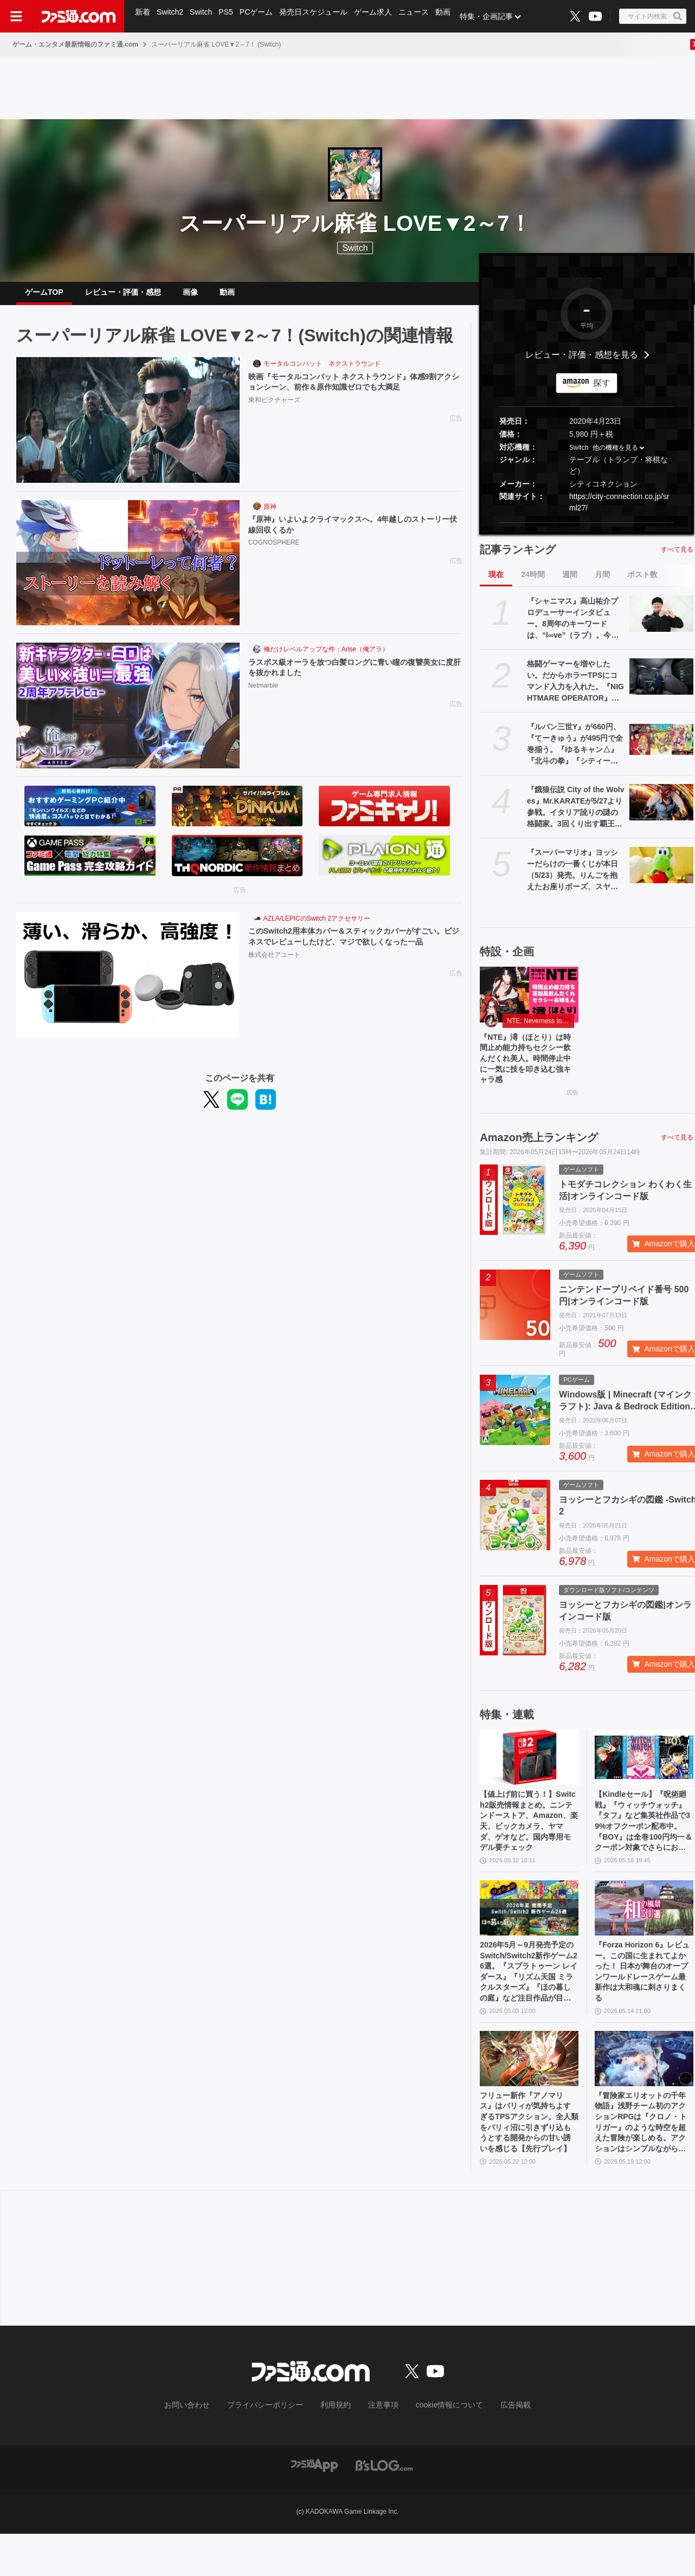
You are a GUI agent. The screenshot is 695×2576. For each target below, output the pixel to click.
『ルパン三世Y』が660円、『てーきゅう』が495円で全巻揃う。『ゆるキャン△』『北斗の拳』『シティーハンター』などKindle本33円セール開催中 (575, 753)
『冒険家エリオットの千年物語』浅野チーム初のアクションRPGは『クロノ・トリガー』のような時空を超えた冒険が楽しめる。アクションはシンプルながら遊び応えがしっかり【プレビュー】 (643, 2161)
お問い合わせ (203, 2448)
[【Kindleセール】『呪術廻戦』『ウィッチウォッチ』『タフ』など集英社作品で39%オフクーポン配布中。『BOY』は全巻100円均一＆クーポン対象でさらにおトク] (644, 1773)
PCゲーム (261, 16)
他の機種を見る (615, 456)
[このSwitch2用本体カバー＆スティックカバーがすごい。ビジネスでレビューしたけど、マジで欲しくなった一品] (128, 983)
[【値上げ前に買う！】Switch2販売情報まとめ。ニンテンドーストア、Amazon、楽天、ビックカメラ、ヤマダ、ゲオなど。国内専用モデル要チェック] (529, 1773)
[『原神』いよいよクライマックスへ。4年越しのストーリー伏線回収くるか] (128, 572)
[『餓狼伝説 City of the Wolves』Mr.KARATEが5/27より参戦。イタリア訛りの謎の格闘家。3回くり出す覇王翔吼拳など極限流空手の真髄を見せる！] (661, 811)
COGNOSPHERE (274, 554)
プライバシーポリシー (273, 2448)
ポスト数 (642, 583)
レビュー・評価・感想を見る (581, 363)
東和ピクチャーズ (274, 411)
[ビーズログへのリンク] (384, 2507)
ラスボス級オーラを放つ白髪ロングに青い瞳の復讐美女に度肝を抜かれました (352, 677)
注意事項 (379, 2448)
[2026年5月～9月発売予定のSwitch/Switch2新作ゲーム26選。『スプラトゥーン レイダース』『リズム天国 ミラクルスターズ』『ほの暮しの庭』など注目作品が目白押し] (529, 1933)
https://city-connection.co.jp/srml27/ (619, 511)
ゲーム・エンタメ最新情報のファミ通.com (75, 44)
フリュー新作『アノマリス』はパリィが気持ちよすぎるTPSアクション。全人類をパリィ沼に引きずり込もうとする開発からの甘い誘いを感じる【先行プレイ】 (527, 2161)
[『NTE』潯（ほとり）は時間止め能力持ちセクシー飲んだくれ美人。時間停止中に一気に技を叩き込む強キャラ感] (529, 1003)
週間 (569, 583)
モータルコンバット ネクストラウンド (322, 372)
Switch (203, 16)
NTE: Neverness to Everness (540, 1029)
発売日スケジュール (319, 16)
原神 (269, 515)
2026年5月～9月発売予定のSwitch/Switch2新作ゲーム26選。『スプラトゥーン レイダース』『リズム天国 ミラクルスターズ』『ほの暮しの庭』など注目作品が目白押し (529, 2002)
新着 (143, 16)
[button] (586, 531)
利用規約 (336, 2448)
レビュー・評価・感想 (123, 296)
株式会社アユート (274, 978)
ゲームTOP (44, 296)
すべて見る (677, 558)
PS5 (229, 16)
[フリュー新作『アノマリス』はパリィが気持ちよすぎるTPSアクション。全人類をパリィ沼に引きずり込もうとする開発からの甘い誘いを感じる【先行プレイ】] (529, 2092)
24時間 (533, 583)
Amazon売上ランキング (539, 1154)
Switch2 (171, 16)
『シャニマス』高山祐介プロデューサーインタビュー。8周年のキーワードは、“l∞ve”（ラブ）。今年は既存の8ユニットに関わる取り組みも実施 (574, 627)
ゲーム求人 (380, 16)
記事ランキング (518, 558)
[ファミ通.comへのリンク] (78, 16)
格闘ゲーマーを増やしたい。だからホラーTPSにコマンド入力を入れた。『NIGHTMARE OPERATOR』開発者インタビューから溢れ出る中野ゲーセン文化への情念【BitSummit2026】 (575, 690)
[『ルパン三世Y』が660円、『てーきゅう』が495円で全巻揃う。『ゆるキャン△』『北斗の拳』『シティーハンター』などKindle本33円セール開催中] (661, 748)
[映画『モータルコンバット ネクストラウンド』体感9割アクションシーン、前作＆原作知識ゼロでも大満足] (128, 428)
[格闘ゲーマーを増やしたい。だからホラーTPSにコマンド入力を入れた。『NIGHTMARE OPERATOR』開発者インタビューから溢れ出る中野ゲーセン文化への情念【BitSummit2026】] (661, 685)
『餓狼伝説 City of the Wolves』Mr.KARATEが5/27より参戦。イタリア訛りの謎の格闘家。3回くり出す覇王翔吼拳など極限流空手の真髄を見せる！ (575, 816)
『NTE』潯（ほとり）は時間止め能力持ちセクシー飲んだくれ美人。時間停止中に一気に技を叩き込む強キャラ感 (527, 1071)
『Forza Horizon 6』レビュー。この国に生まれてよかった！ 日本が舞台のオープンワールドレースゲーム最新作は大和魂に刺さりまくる (643, 2001)
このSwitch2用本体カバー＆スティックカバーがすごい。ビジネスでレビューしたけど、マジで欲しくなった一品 (352, 952)
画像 (190, 296)
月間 (602, 583)
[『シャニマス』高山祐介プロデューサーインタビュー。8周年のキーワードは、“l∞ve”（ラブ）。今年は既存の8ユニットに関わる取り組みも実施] (661, 622)
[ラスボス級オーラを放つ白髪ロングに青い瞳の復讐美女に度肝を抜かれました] (128, 714)
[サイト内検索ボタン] (652, 16)
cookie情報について (439, 2448)
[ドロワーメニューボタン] (16, 16)
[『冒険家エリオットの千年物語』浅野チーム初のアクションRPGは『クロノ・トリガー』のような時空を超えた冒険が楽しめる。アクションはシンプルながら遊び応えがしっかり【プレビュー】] (644, 2092)
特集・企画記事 (496, 16)
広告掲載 (498, 2448)
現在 (496, 583)
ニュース (422, 16)
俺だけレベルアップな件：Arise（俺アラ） (326, 658)
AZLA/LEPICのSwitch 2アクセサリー (316, 927)
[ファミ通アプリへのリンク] (314, 2507)
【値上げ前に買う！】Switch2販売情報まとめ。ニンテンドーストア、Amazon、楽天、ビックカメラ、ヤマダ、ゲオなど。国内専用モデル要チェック (528, 1842)
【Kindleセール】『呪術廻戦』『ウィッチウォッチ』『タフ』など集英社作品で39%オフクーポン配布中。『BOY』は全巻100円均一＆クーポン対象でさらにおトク (643, 1842)
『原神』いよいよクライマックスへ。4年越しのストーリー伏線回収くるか (354, 534)
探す (601, 391)
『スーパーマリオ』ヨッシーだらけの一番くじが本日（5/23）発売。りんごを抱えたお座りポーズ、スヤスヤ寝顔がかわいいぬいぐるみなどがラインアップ (572, 879)
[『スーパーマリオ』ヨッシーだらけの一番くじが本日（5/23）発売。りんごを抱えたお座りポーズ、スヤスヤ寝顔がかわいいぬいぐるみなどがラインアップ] (661, 873)
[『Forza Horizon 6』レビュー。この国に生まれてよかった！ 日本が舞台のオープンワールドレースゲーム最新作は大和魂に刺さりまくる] (644, 1933)
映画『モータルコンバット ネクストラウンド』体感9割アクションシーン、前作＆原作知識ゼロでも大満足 (352, 392)
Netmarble (263, 697)
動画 (452, 16)
